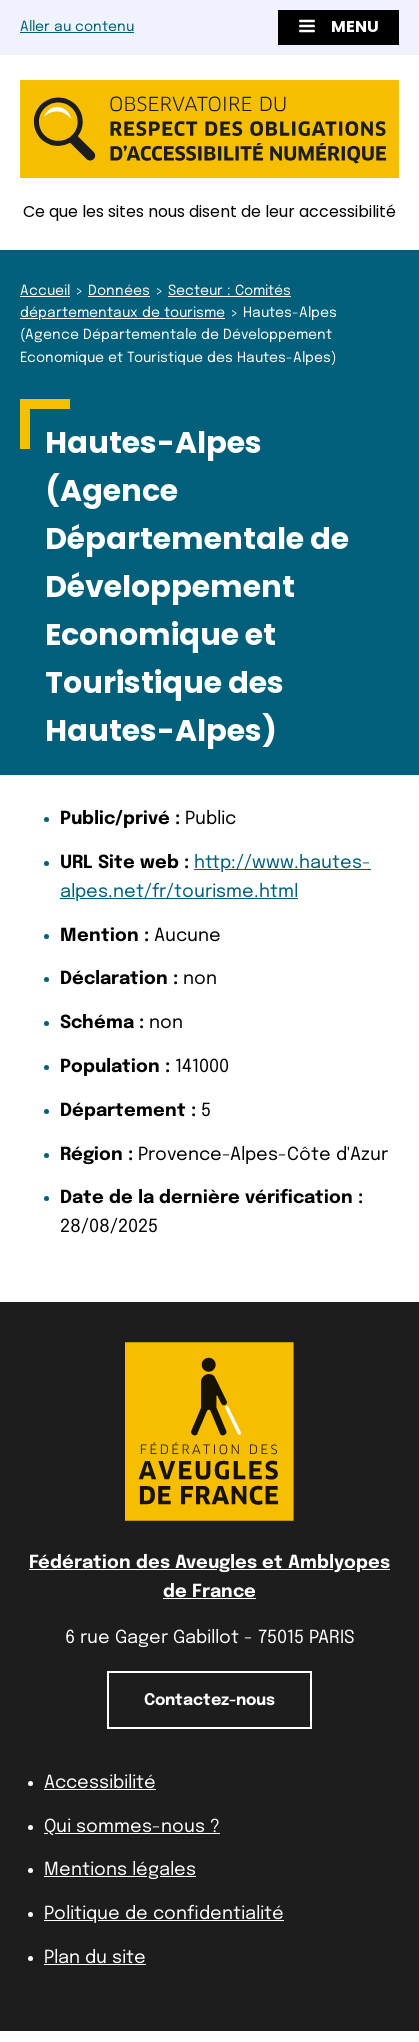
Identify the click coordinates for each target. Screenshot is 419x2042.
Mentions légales (120, 1870)
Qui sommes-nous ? (132, 1827)
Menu (338, 26)
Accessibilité (100, 1783)
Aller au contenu (77, 27)
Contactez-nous (209, 1700)
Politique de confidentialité (164, 1914)
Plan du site (95, 1958)
